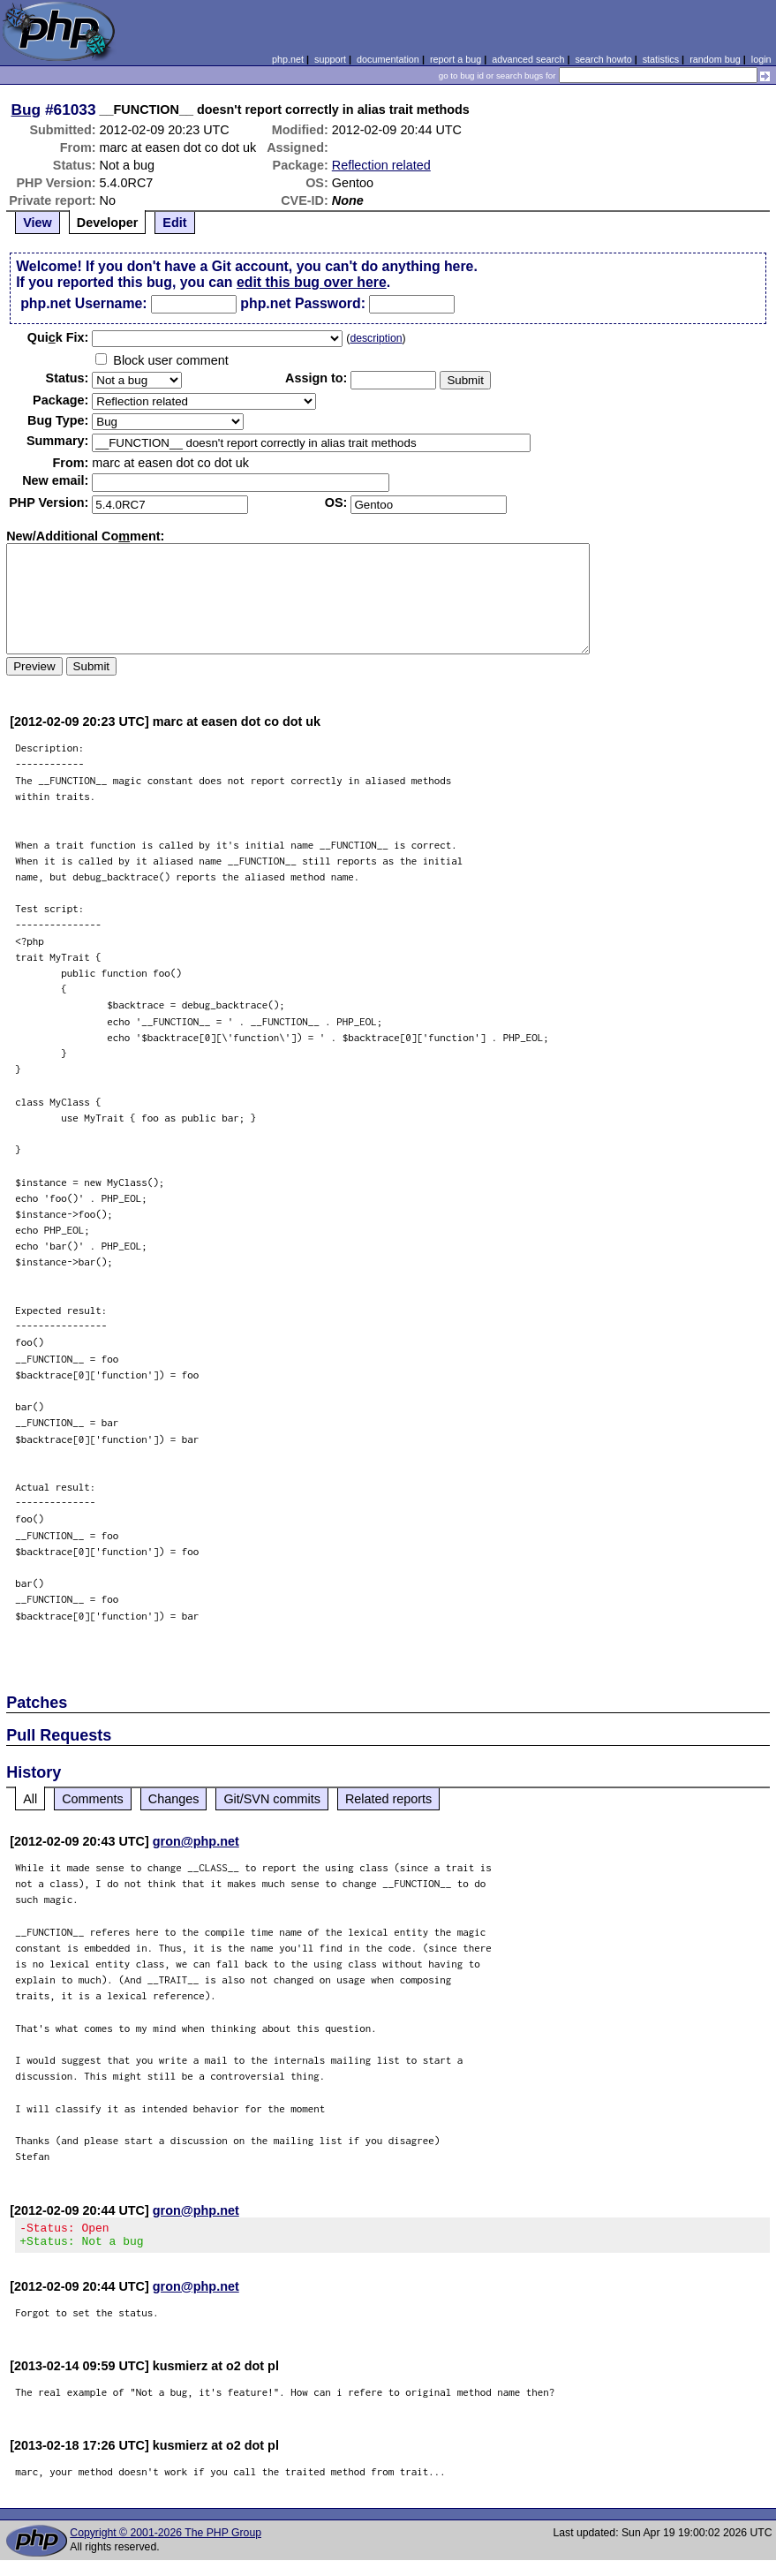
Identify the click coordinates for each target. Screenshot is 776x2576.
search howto (603, 59)
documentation (388, 59)
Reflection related (381, 165)
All (30, 1799)
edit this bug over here (312, 282)
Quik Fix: (58, 337)
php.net (288, 59)
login (761, 59)
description (376, 338)
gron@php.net (196, 1841)
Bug (26, 109)
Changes (174, 1799)
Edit (174, 222)
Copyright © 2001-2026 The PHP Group (165, 2538)
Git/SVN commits (271, 1799)
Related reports (388, 1799)
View (37, 222)
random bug (715, 59)
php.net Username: (83, 303)
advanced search (528, 59)
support (330, 59)
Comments (93, 1799)
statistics (661, 59)
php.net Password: (302, 303)
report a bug (455, 59)
